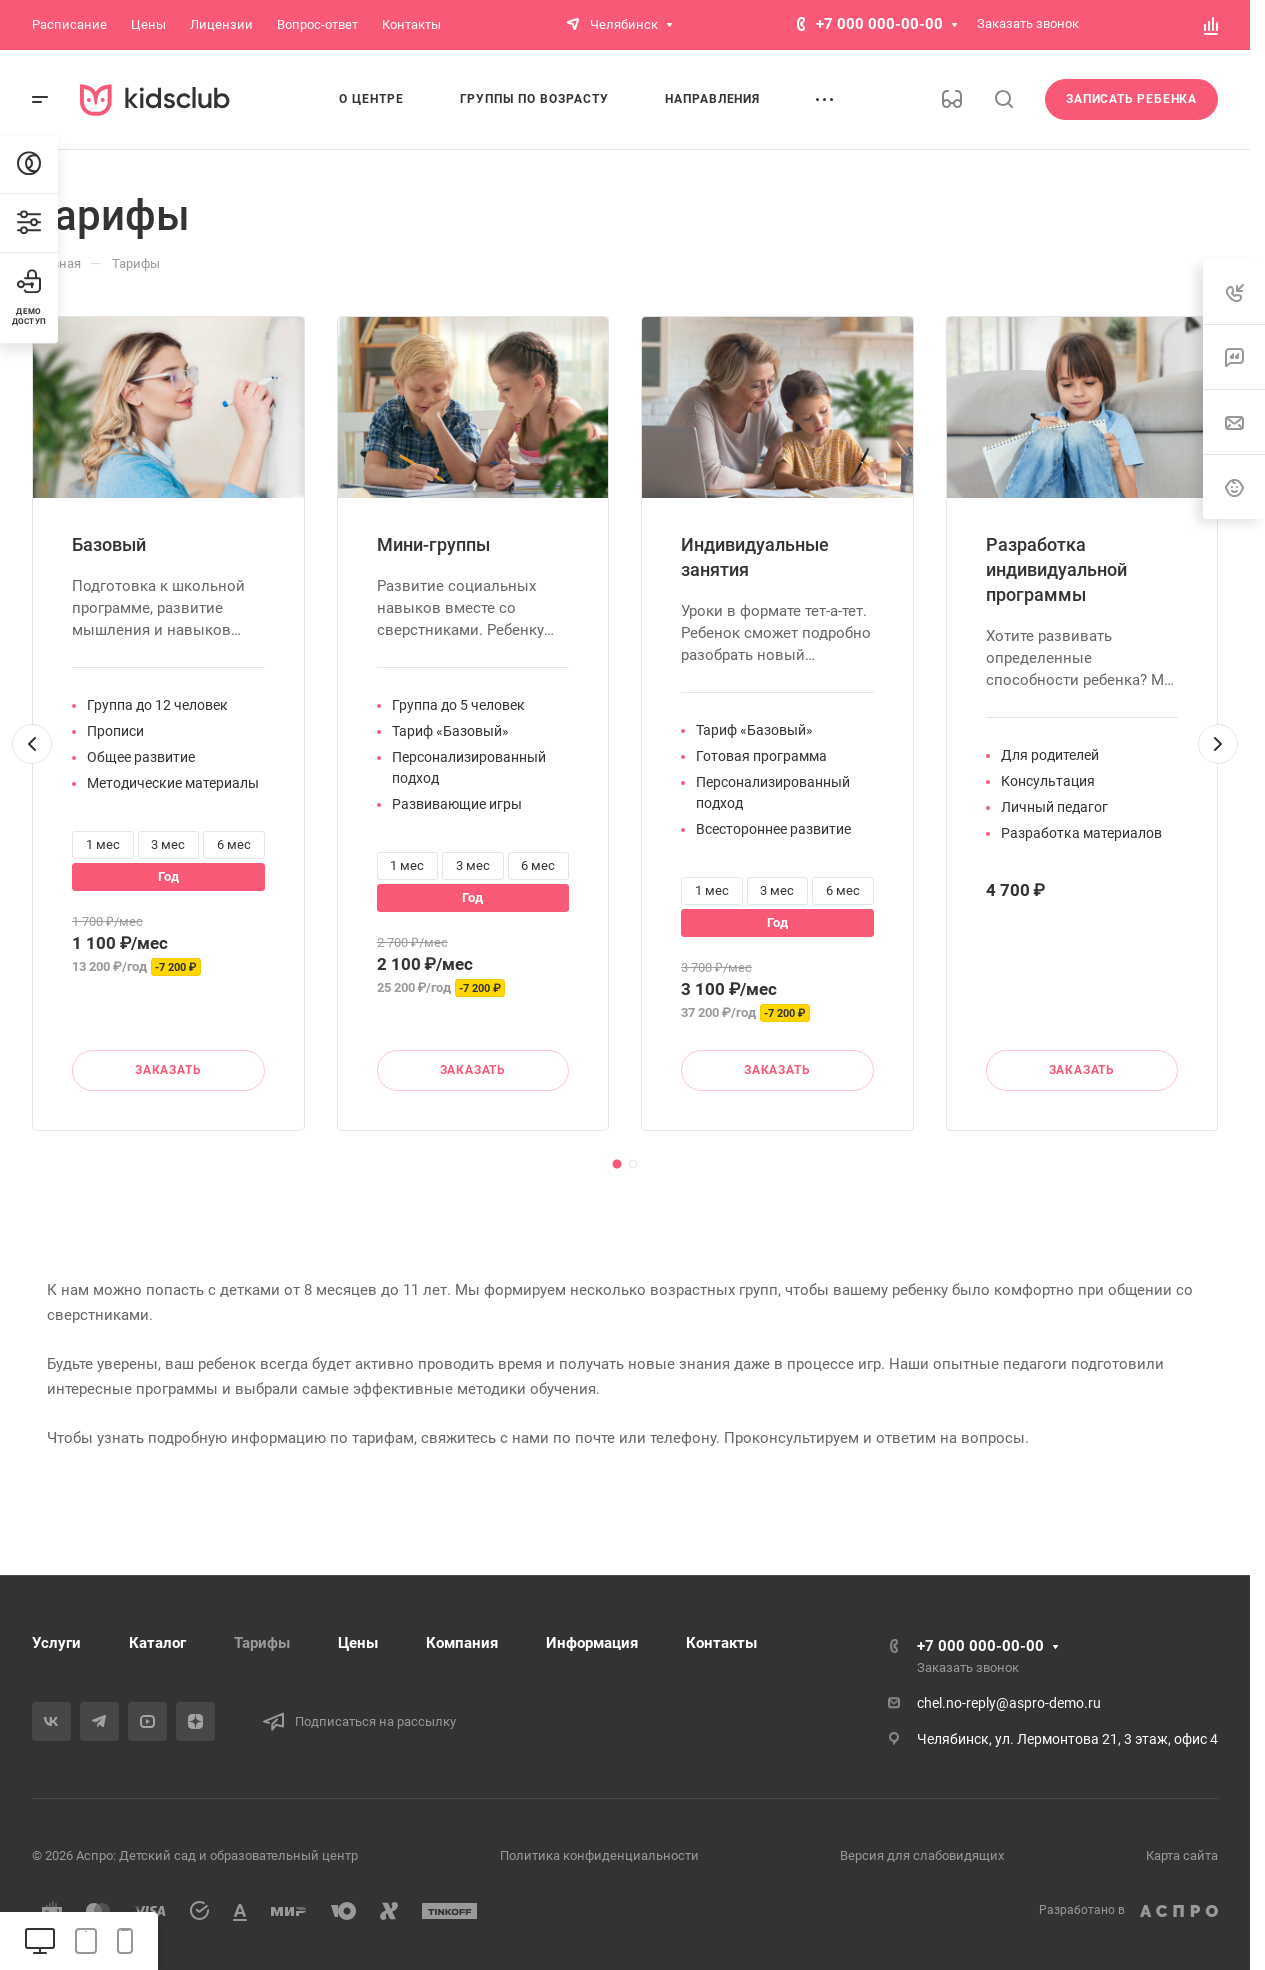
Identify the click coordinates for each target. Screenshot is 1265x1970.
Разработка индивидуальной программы (1056, 569)
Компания (462, 1643)
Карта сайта (1182, 1855)
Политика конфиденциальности (599, 1855)
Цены (358, 1643)
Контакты (721, 1643)
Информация (592, 1643)
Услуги (56, 1643)
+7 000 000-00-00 (879, 24)
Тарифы (262, 1643)
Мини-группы (433, 544)
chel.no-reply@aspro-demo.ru (1009, 1703)
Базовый (109, 544)
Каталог (157, 1643)
